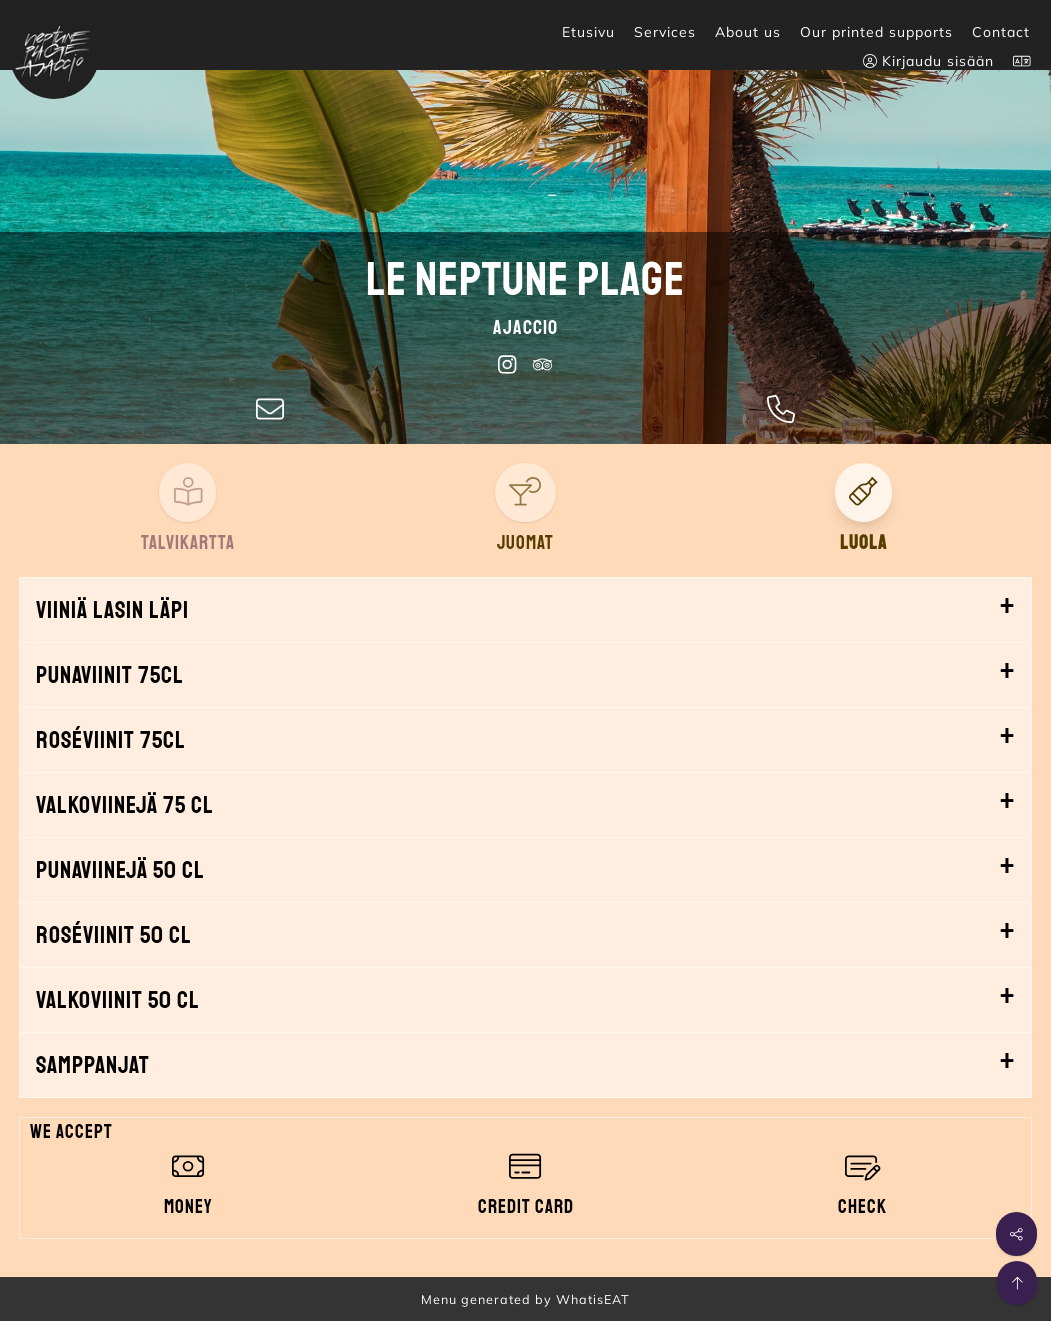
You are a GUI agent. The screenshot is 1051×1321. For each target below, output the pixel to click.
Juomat (525, 543)
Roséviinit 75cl (111, 740)
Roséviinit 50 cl (114, 935)
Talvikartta (188, 543)
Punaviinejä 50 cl (120, 870)
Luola (863, 543)
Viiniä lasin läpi (112, 610)
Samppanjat (93, 1065)
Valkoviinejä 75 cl (125, 805)
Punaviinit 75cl (110, 675)
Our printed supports (876, 32)
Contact (1001, 32)
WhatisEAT (593, 1299)
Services (665, 32)
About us (748, 32)
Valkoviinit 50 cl (118, 1000)
